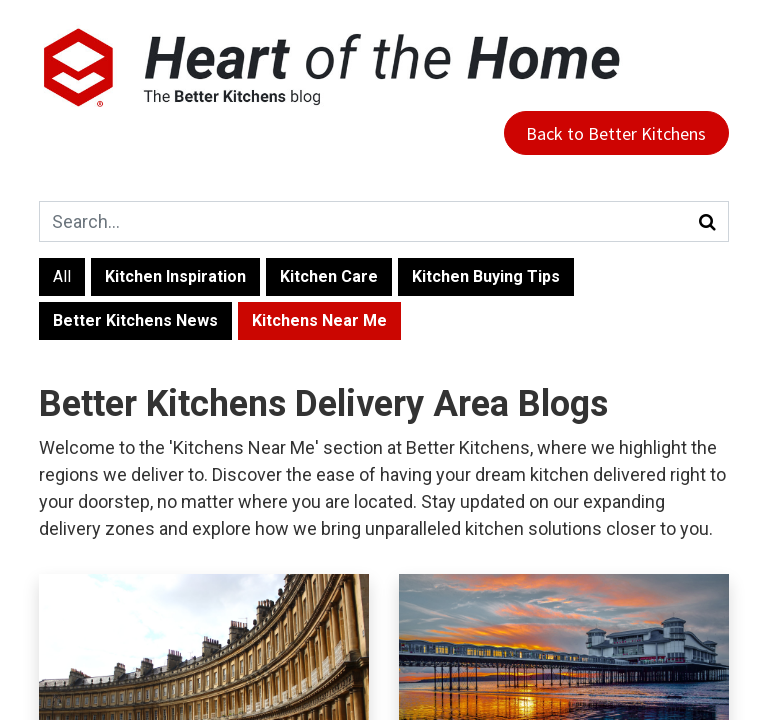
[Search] (708, 221)
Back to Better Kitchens (616, 133)
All (62, 276)
